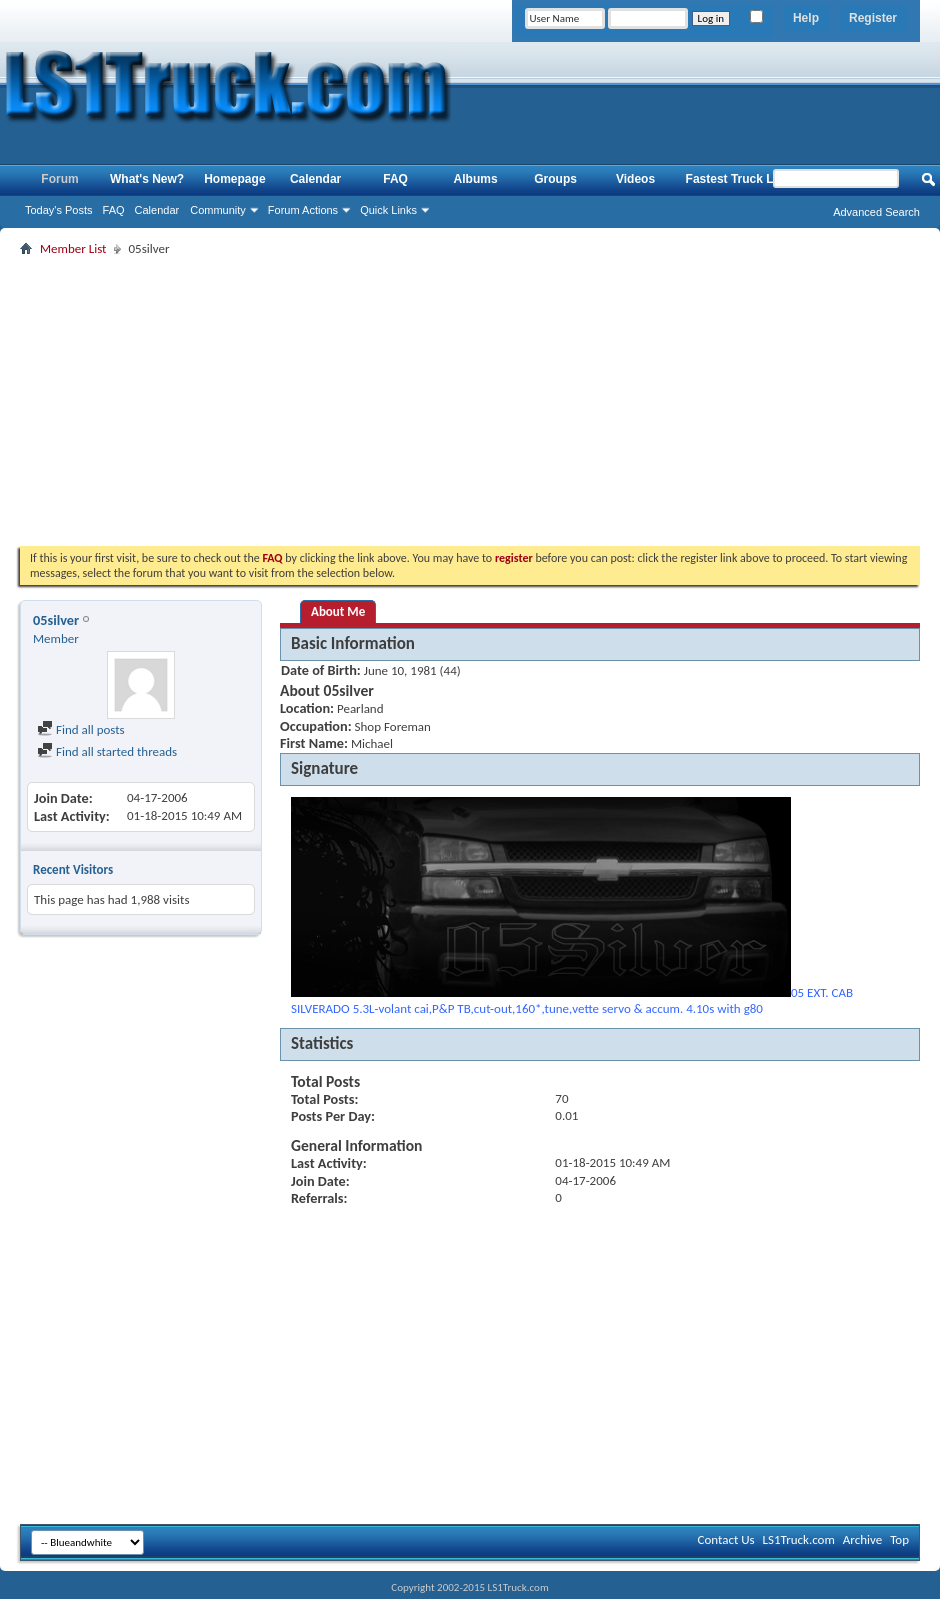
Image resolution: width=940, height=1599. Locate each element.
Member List (73, 248)
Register (873, 18)
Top (899, 1539)
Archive (862, 1539)
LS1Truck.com (799, 1539)
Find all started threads (107, 751)
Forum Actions (303, 210)
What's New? (147, 179)
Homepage (234, 179)
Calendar (157, 210)
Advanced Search (876, 212)
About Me (338, 611)
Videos (635, 179)
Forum (59, 179)
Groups (555, 179)
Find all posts (81, 729)
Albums (476, 179)
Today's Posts (59, 210)
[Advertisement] (470, 401)
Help (806, 18)
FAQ (114, 210)
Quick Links (388, 210)
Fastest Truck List (737, 179)
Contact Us (725, 1539)
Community (218, 210)
